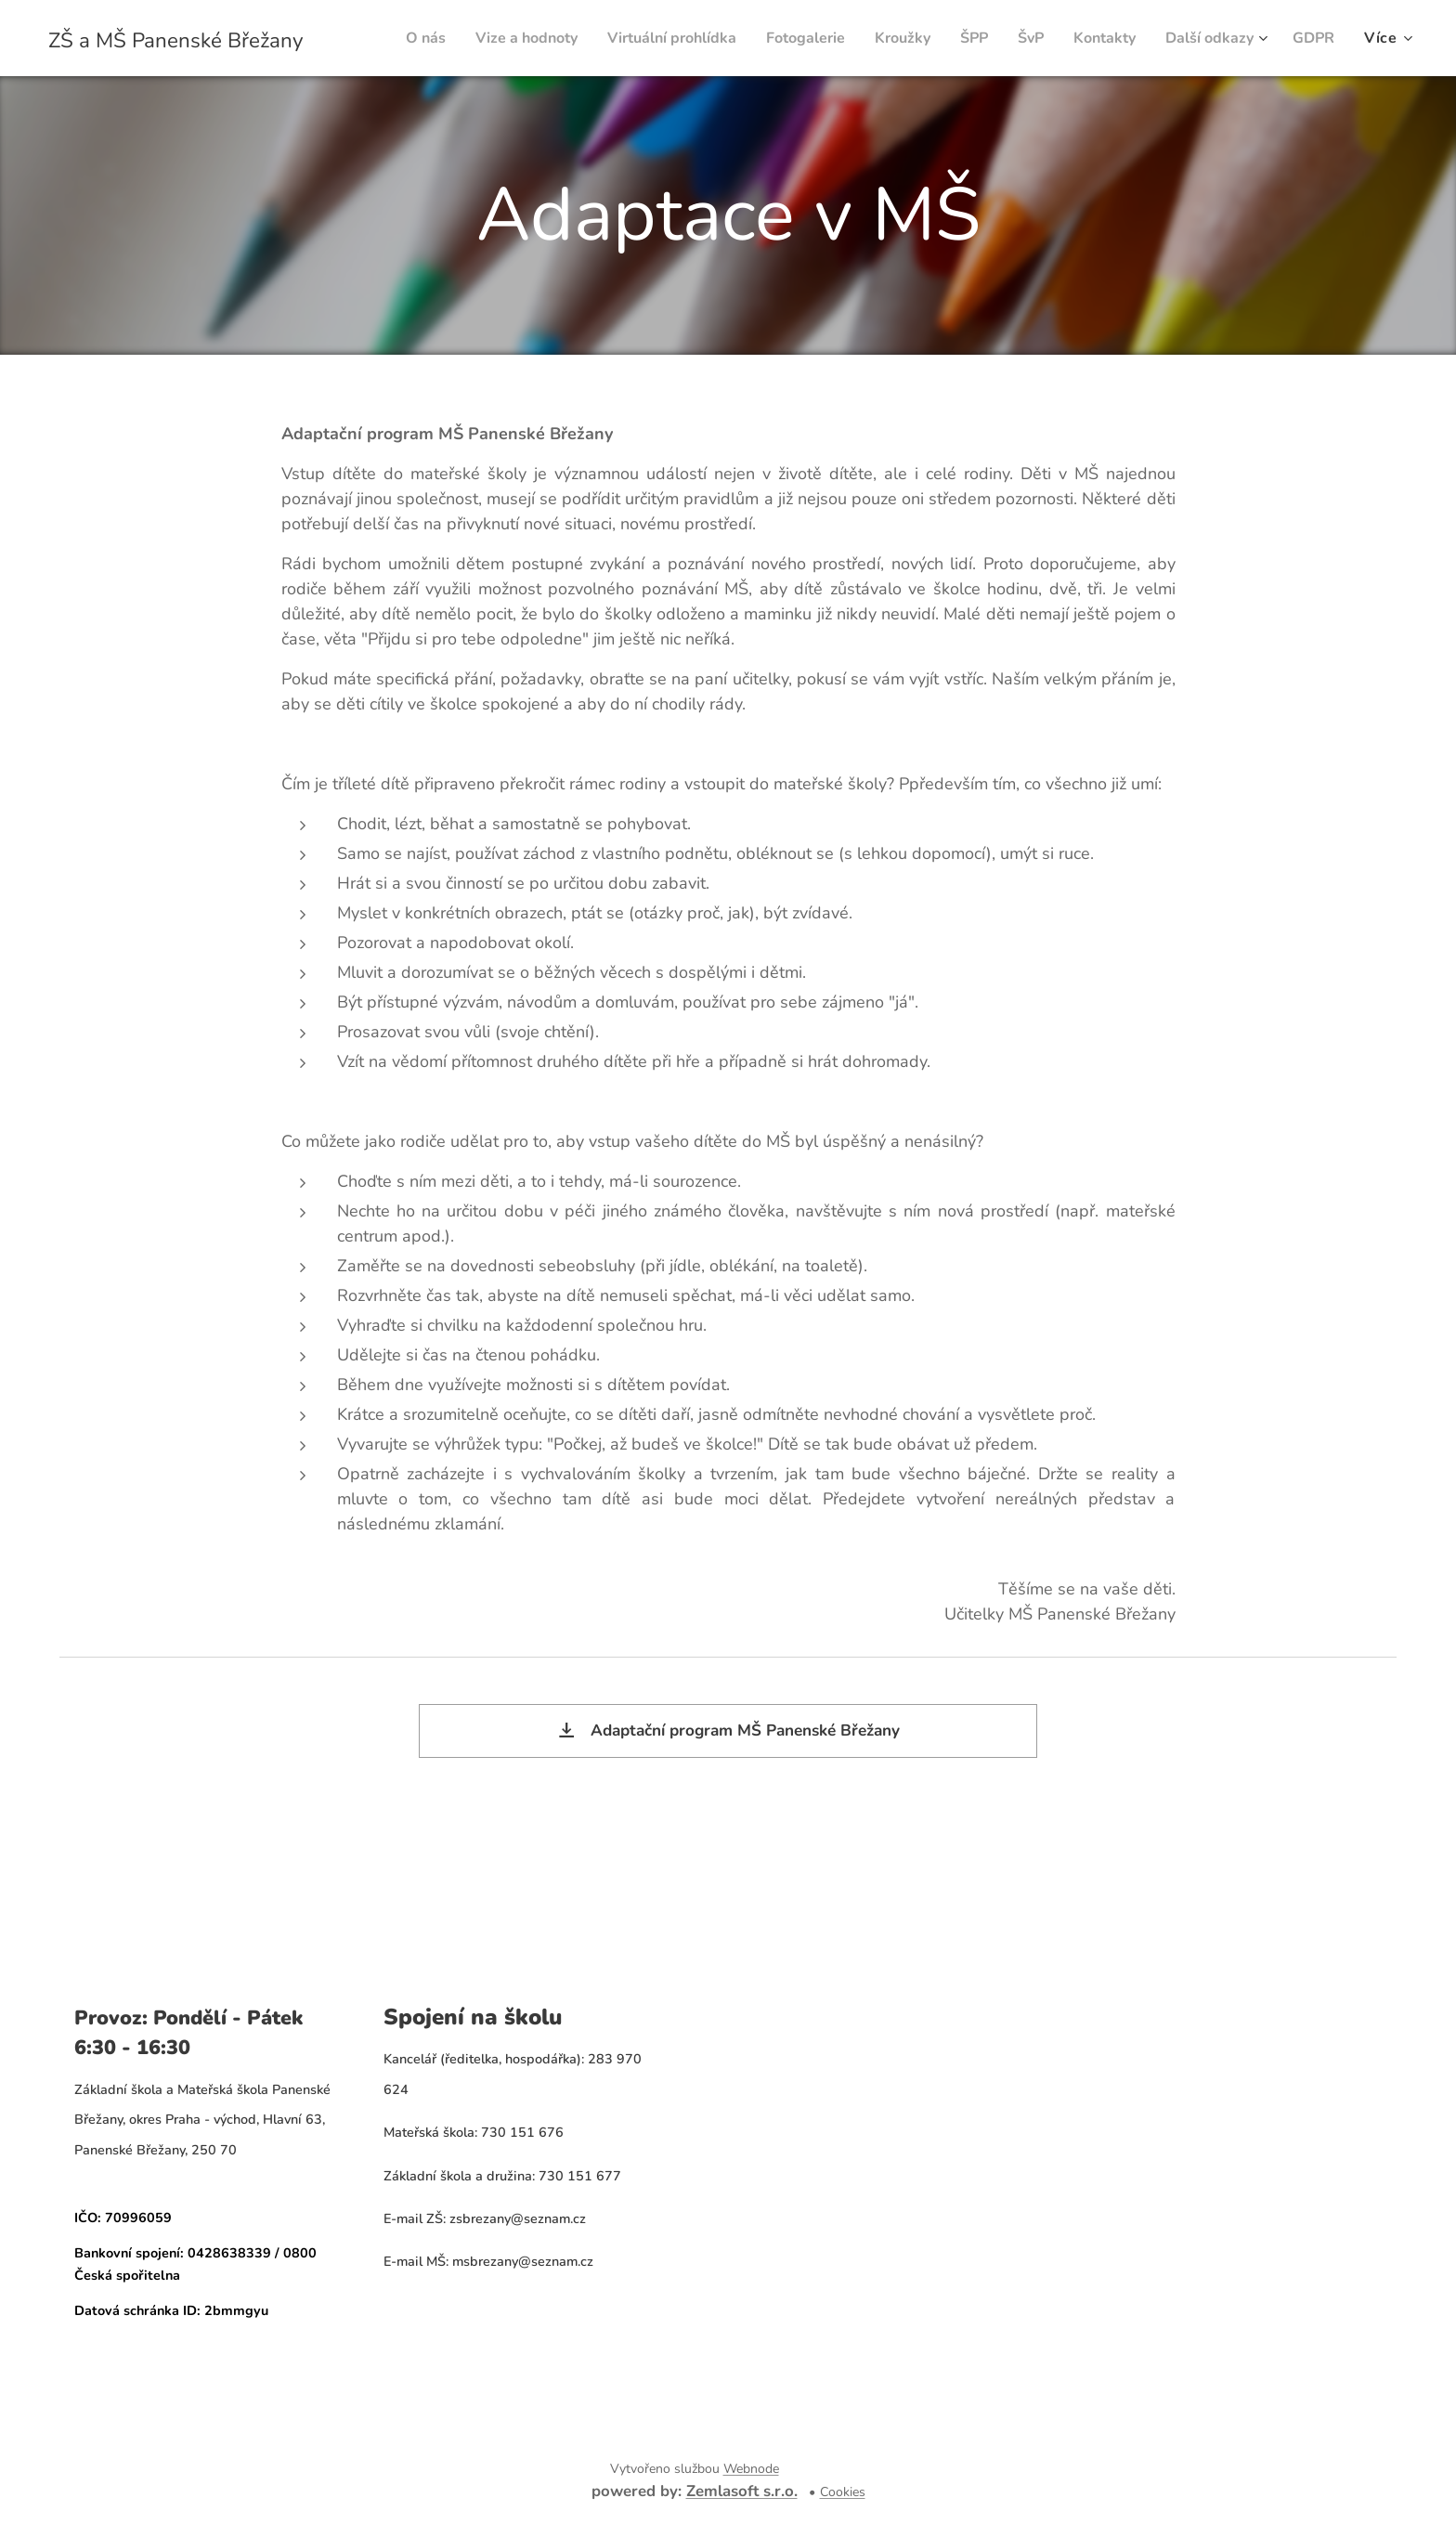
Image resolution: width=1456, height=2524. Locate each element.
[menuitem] (442, 38)
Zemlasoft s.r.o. (742, 2491)
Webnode (751, 2469)
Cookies (842, 2492)
